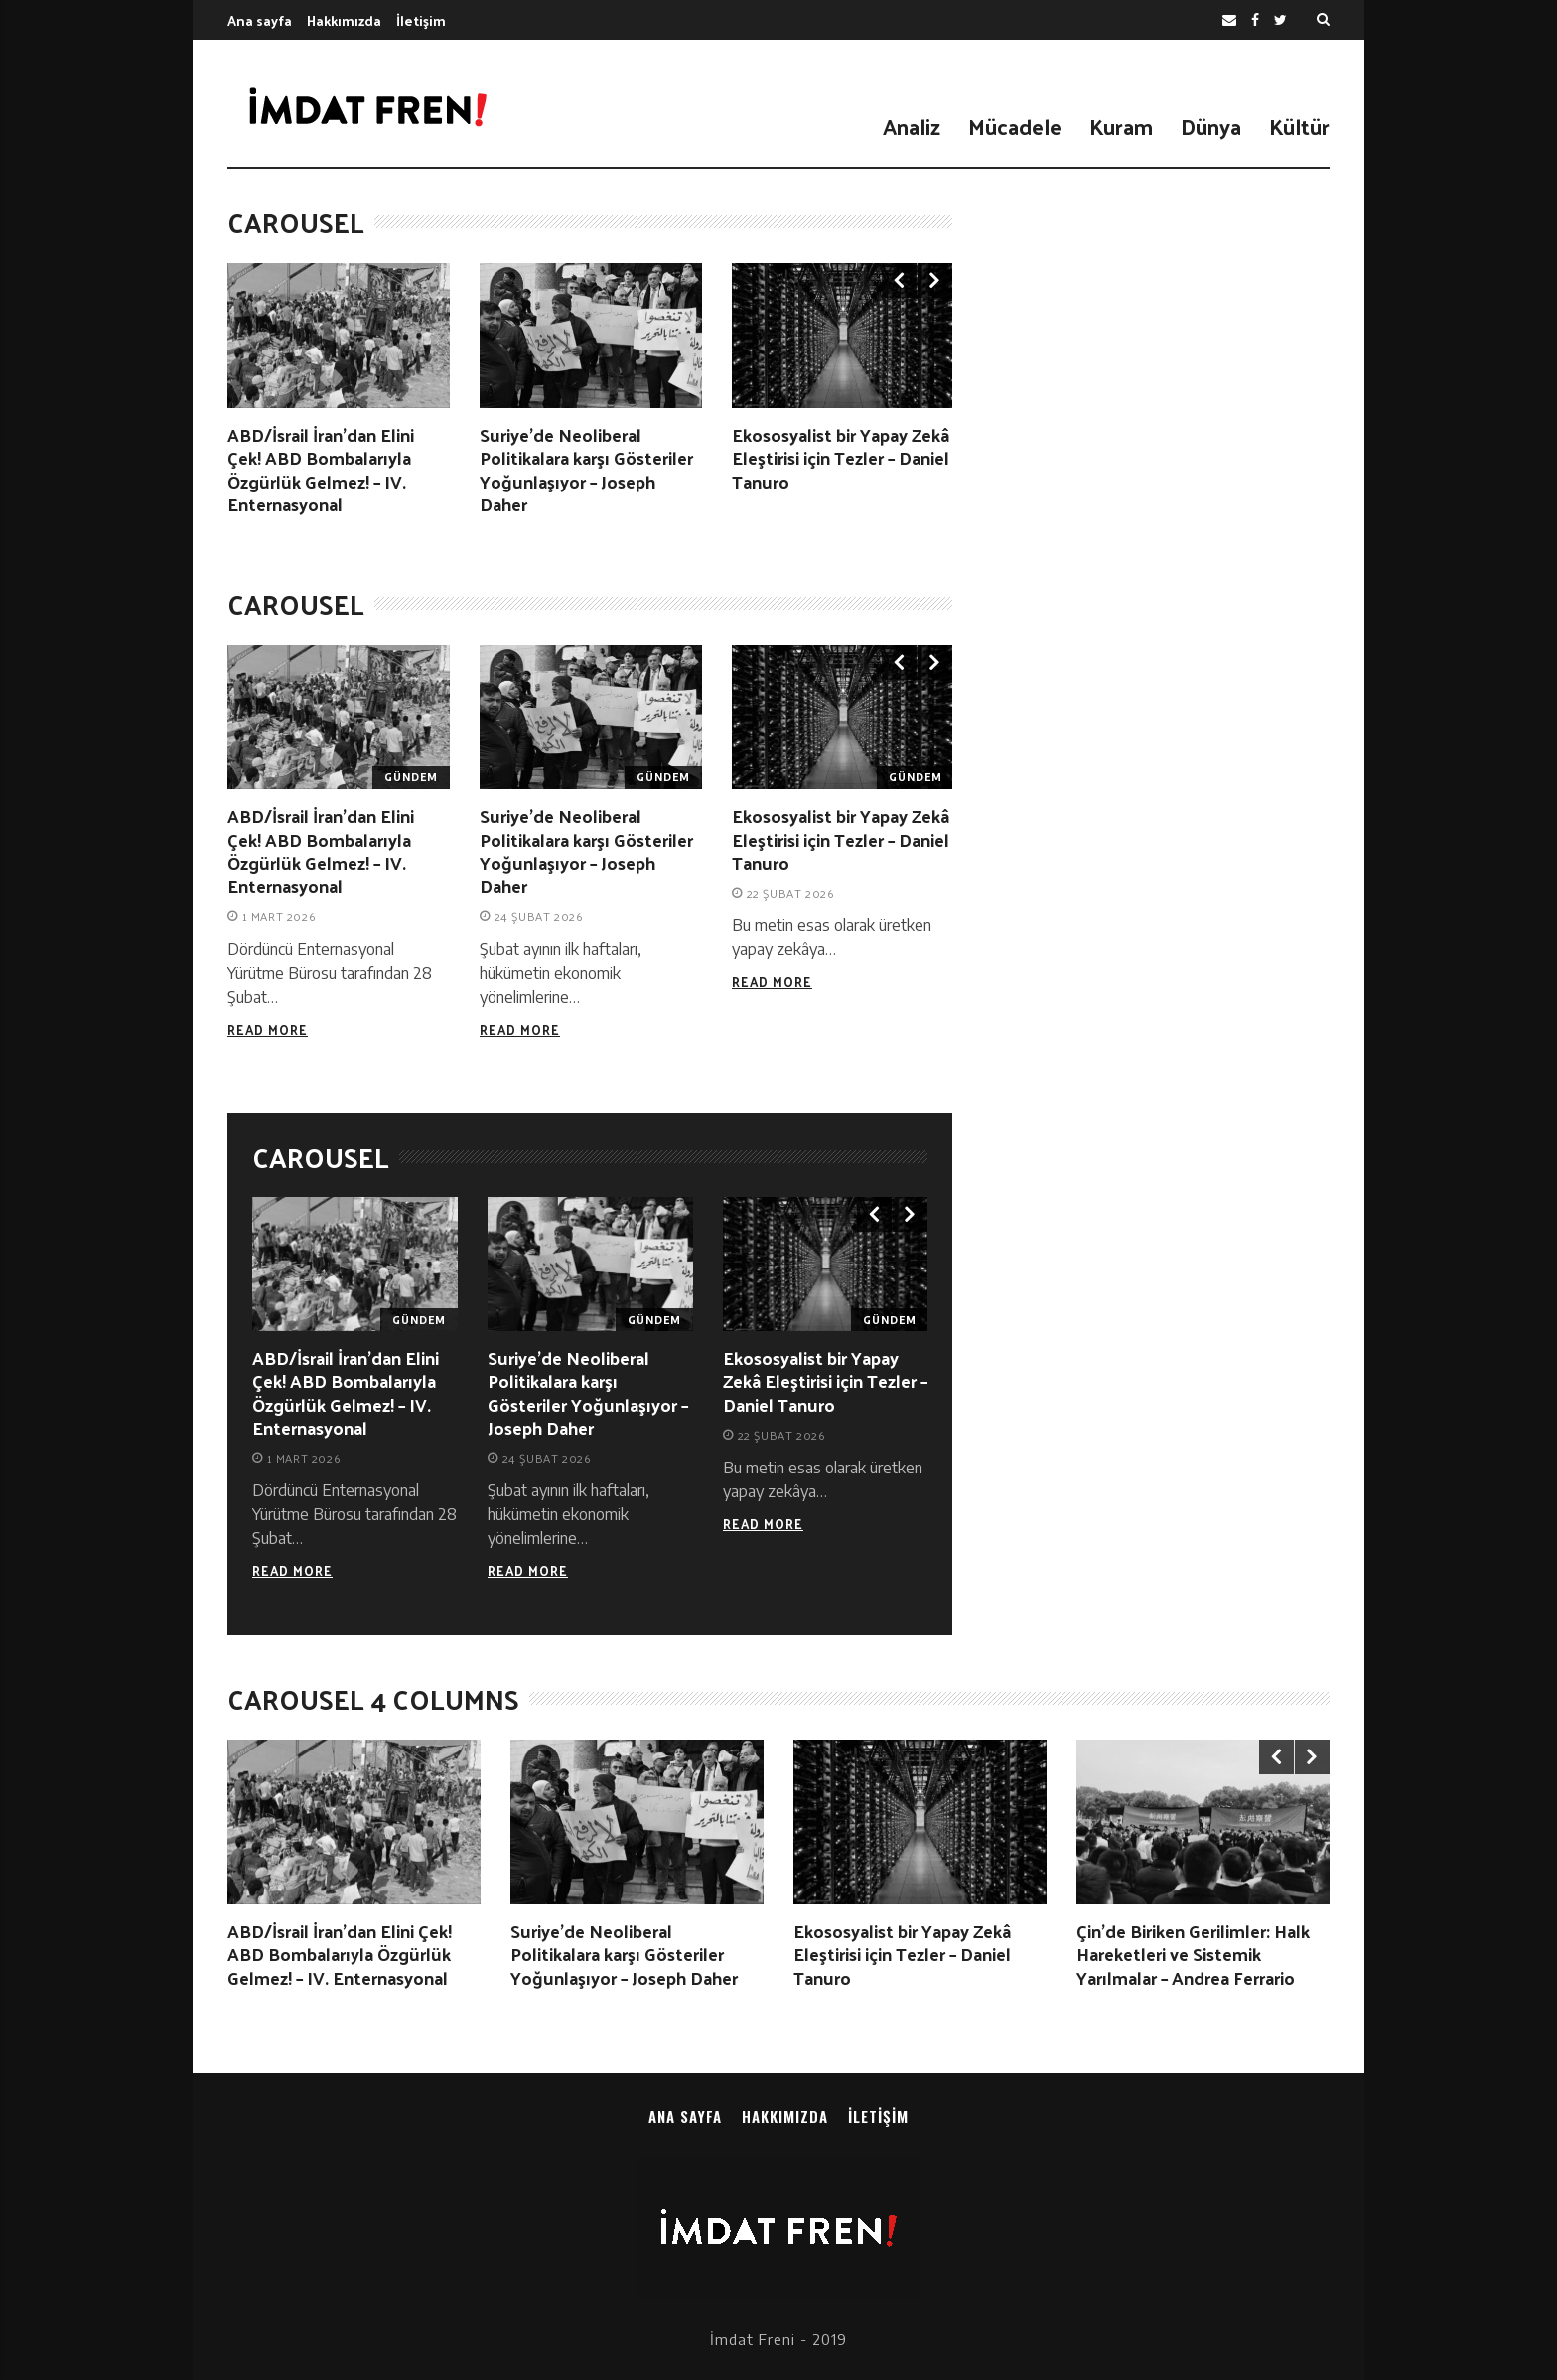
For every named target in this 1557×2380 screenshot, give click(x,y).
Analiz (911, 126)
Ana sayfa (259, 20)
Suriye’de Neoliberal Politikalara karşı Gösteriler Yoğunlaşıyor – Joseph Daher (586, 469)
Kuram (1121, 126)
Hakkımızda (344, 20)
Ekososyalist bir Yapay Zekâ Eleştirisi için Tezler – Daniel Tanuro (840, 457)
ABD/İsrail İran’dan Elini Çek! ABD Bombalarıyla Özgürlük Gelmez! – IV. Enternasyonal (320, 469)
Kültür (1299, 126)
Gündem (411, 777)
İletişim (421, 20)
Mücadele (1015, 126)
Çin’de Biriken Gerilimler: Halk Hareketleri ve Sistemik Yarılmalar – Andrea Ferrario (1193, 1954)
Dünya (1211, 126)
